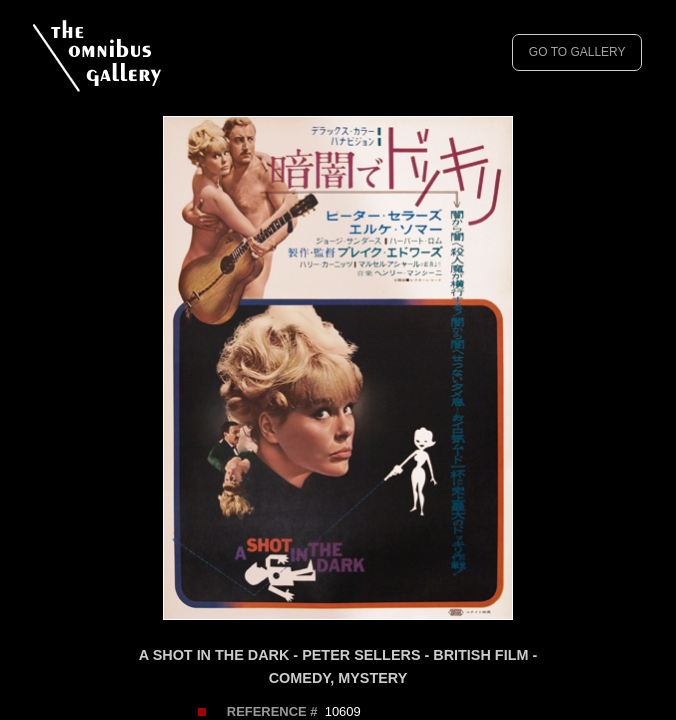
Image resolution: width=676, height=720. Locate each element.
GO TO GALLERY (577, 52)
